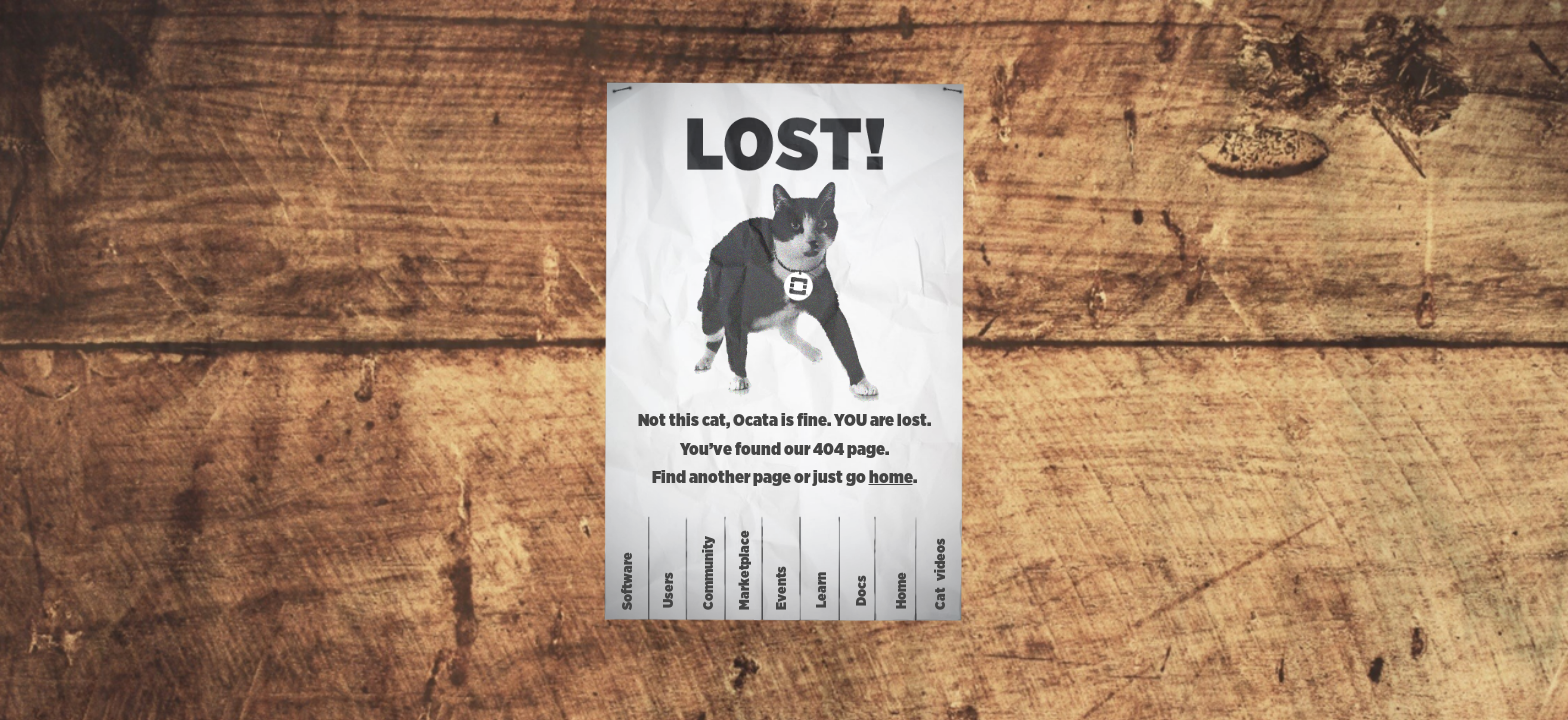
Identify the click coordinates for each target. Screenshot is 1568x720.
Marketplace (744, 570)
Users (669, 590)
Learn (822, 590)
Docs (862, 589)
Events (782, 588)
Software (628, 581)
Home (902, 589)
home (891, 478)
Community (709, 573)
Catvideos (941, 574)
